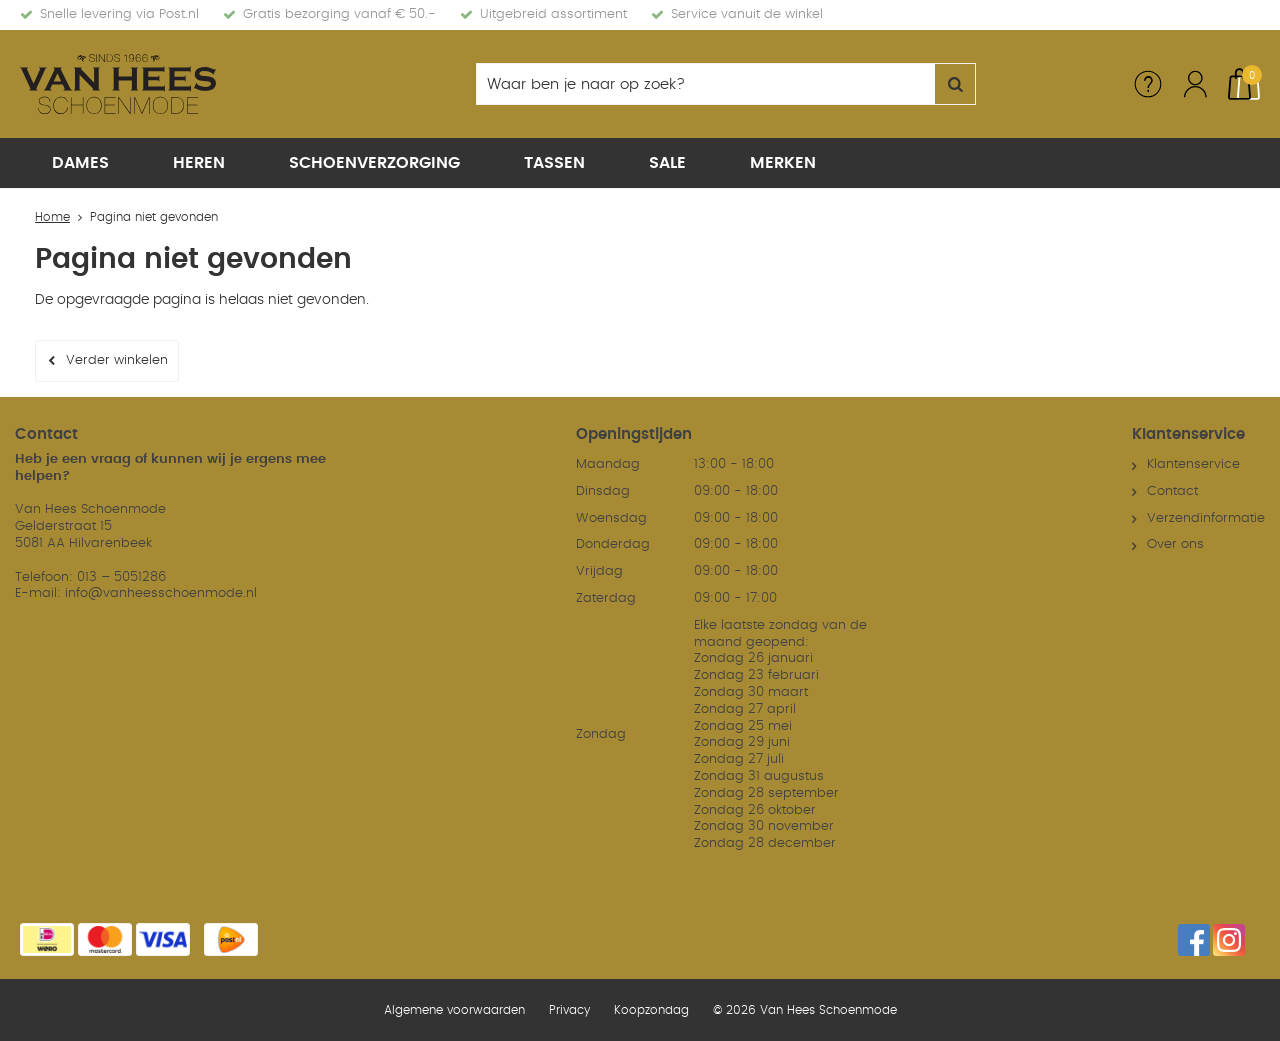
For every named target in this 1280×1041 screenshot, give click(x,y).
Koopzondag (651, 1010)
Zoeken (955, 84)
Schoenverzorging (374, 163)
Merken (783, 163)
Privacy (569, 1010)
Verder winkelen (117, 360)
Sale (667, 163)
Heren (199, 163)
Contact (1172, 491)
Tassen (554, 163)
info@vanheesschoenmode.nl (161, 593)
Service (1148, 84)
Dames (80, 163)
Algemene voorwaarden (454, 1010)
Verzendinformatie (1206, 518)
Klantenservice (1193, 464)
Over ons (1175, 544)
